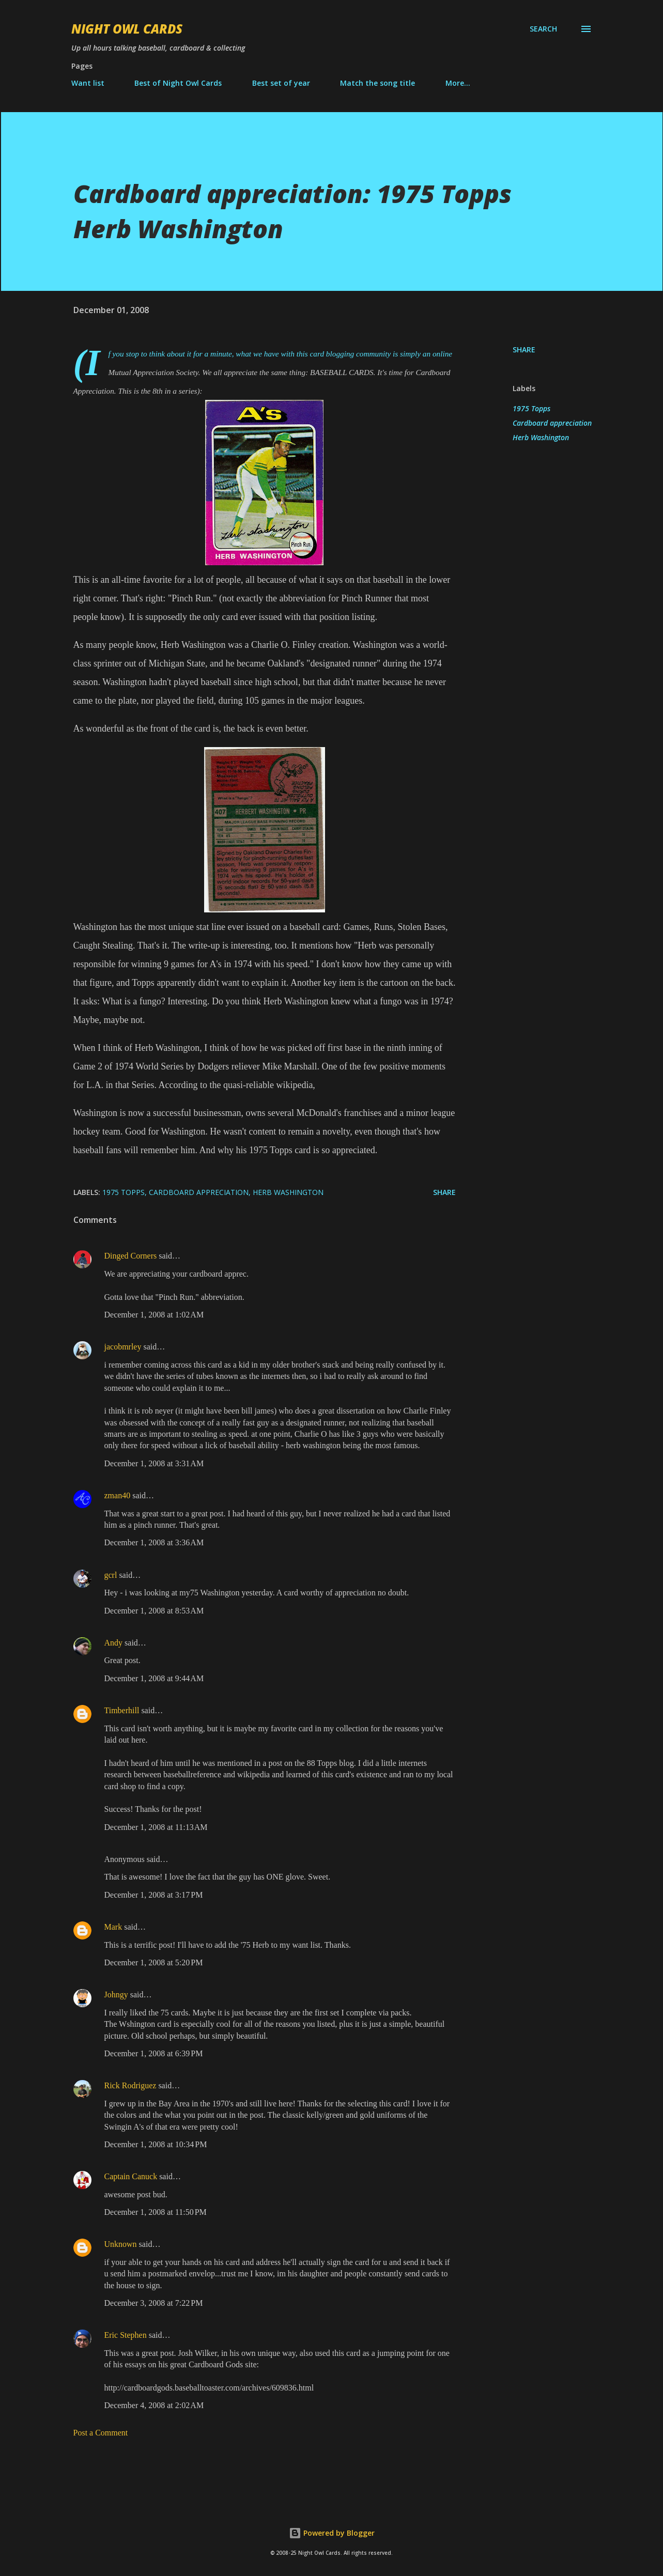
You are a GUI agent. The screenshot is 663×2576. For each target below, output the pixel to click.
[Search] (543, 29)
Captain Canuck (131, 2176)
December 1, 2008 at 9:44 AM (154, 1678)
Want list (87, 83)
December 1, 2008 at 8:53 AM (154, 1610)
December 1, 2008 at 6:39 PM (153, 2053)
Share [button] (524, 349)
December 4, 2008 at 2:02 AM (154, 2405)
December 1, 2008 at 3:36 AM (154, 1542)
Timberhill (122, 1710)
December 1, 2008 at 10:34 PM (155, 2144)
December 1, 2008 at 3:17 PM (153, 1894)
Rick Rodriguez (130, 2085)
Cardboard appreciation (552, 423)
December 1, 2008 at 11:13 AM (156, 1827)
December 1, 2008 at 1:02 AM (154, 1314)
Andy (113, 1642)
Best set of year (281, 83)
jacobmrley (123, 1346)
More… (457, 83)
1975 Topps (531, 408)
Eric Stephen (125, 2335)
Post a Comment (100, 2432)
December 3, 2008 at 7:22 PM (153, 2303)
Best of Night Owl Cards (178, 83)
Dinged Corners (130, 1255)
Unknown (120, 2244)
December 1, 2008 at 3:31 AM (154, 1463)
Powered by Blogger (332, 2533)
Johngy (116, 1994)
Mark (113, 1926)
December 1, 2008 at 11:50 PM (155, 2212)
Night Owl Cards (126, 28)
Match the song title (377, 83)
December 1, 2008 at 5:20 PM (153, 1962)
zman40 (117, 1495)
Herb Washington (541, 437)
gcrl (110, 1575)
